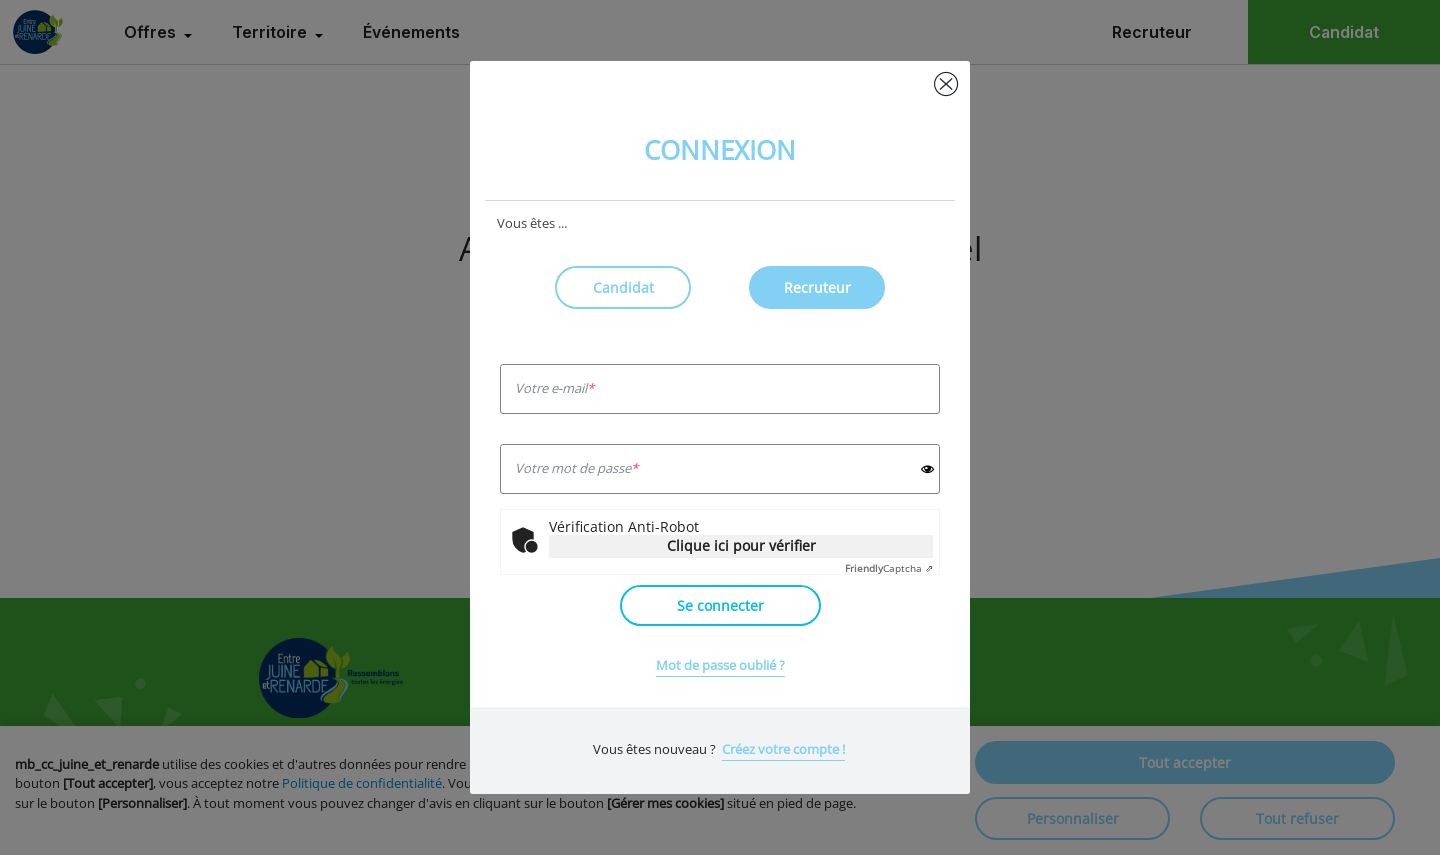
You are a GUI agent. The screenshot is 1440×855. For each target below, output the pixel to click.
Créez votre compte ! (783, 749)
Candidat (623, 287)
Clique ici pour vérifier (741, 545)
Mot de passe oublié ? (720, 665)
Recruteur (817, 287)
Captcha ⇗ (889, 568)
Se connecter (720, 605)
